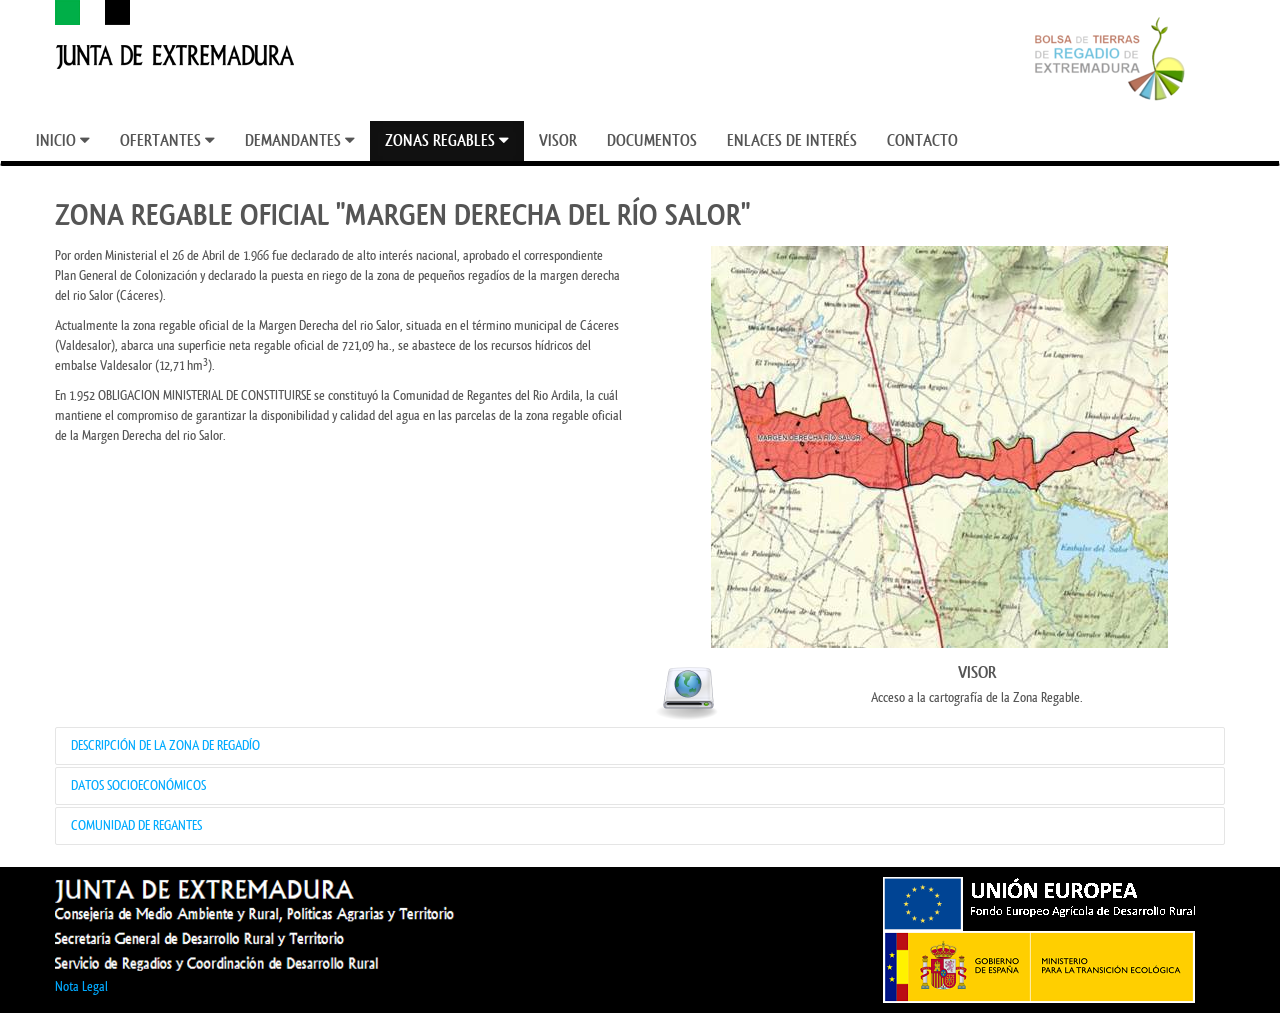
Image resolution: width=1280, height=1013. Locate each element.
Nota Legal (81, 986)
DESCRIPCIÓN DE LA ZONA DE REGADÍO (165, 745)
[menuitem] (63, 141)
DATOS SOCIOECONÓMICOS (138, 785)
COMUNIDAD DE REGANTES (136, 825)
